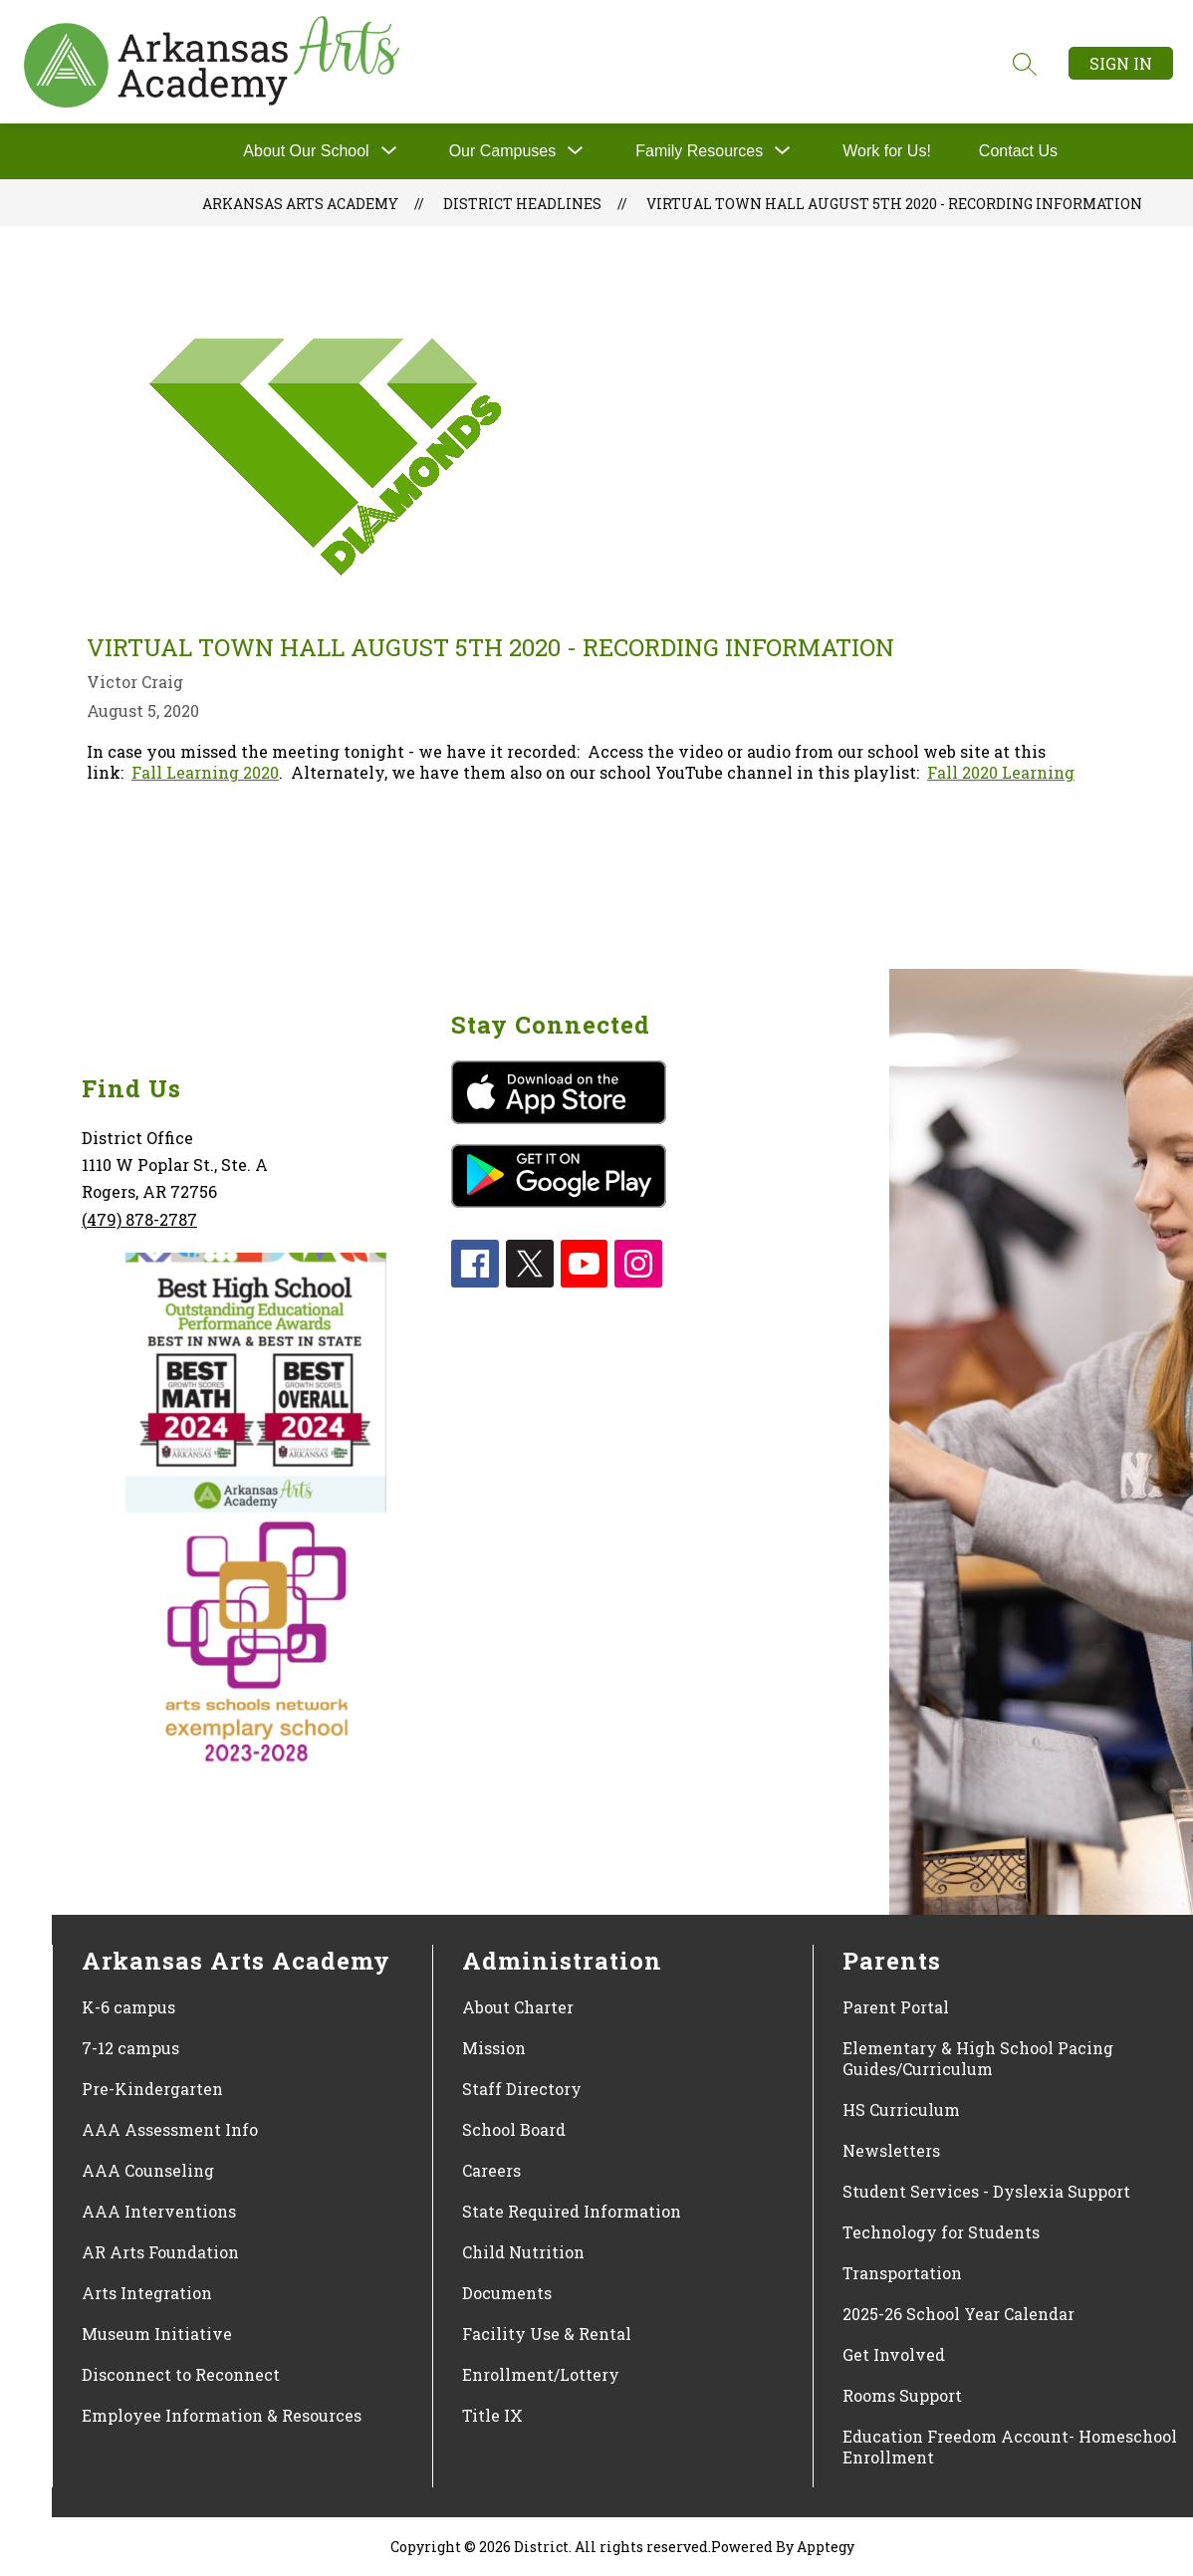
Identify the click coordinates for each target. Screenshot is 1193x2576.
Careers (491, 2170)
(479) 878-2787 (139, 1219)
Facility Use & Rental (546, 2333)
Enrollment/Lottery (540, 2374)
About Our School (305, 150)
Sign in (1120, 63)
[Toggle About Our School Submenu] (389, 151)
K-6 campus (128, 2006)
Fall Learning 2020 (205, 772)
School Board (514, 2129)
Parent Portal (895, 2006)
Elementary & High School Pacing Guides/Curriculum (977, 2058)
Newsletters (891, 2150)
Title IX (492, 2415)
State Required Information (571, 2211)
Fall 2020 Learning (1000, 772)
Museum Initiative (157, 2333)
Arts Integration (147, 2292)
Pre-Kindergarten (152, 2088)
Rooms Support (902, 2395)
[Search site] (1025, 64)
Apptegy (825, 2546)
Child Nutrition (523, 2251)
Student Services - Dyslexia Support (986, 2191)
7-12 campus (130, 2047)
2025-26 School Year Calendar (958, 2313)
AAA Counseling (148, 2170)
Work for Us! (886, 150)
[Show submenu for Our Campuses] (503, 151)
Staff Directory (522, 2088)
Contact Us (1018, 150)
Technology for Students (941, 2232)
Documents (507, 2292)
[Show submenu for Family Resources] (699, 151)
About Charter (518, 2006)
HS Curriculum (901, 2109)
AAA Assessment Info (170, 2129)
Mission (494, 2047)
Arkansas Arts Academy (300, 203)
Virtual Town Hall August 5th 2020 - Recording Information (894, 203)
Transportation (902, 2272)
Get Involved (893, 2354)
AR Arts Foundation (160, 2251)
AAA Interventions (159, 2211)
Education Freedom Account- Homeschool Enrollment (1009, 2446)
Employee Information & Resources (221, 2415)
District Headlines (522, 203)
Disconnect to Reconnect (181, 2374)
